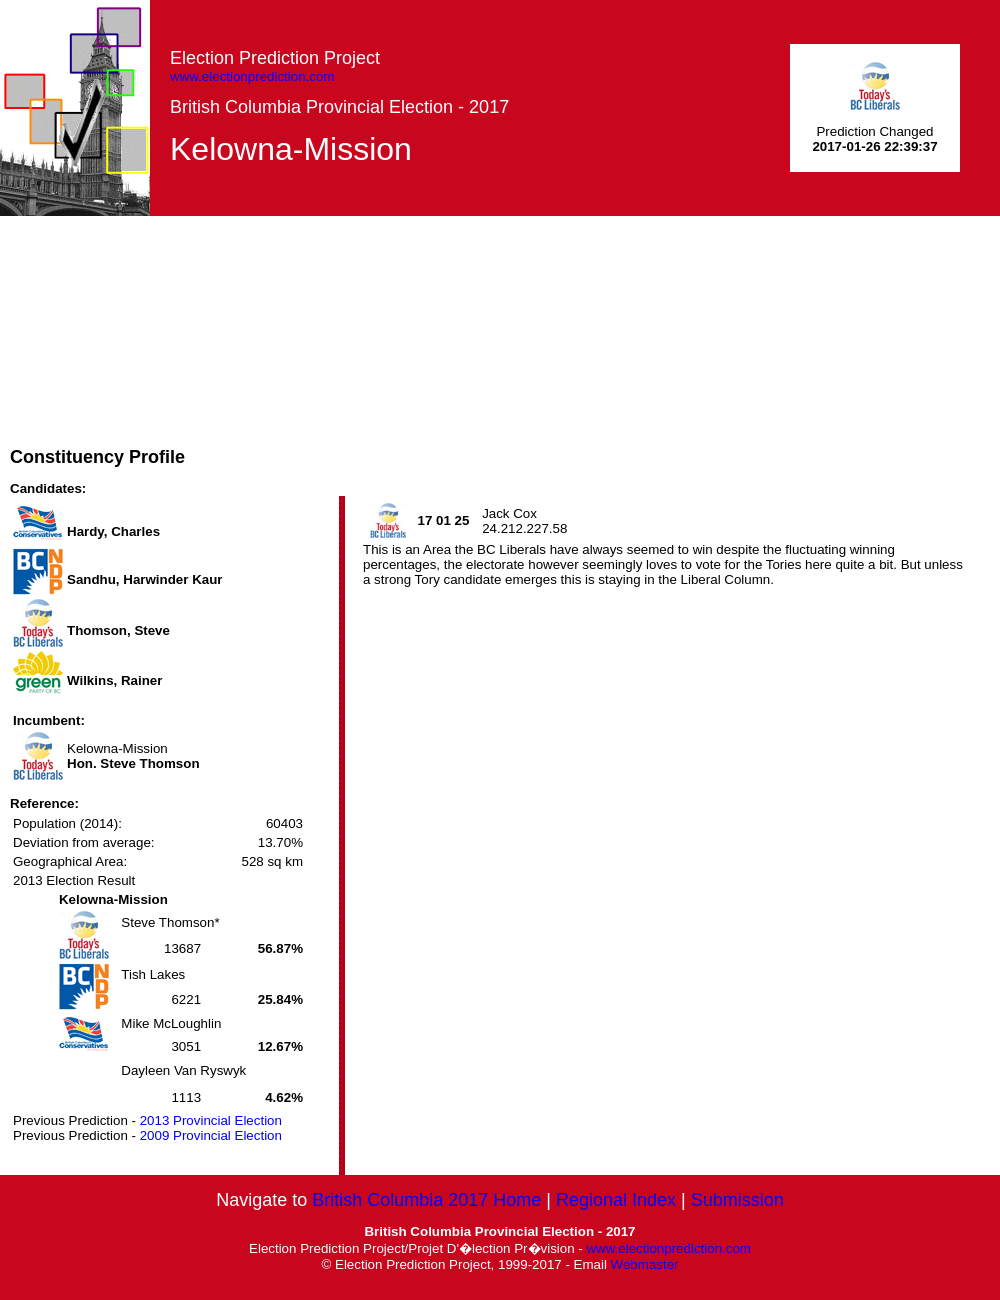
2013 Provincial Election (211, 1120)
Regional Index (616, 1200)
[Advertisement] (460, 356)
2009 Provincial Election (211, 1135)
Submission (737, 1200)
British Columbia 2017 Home (426, 1200)
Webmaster (645, 1264)
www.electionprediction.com (252, 76)
